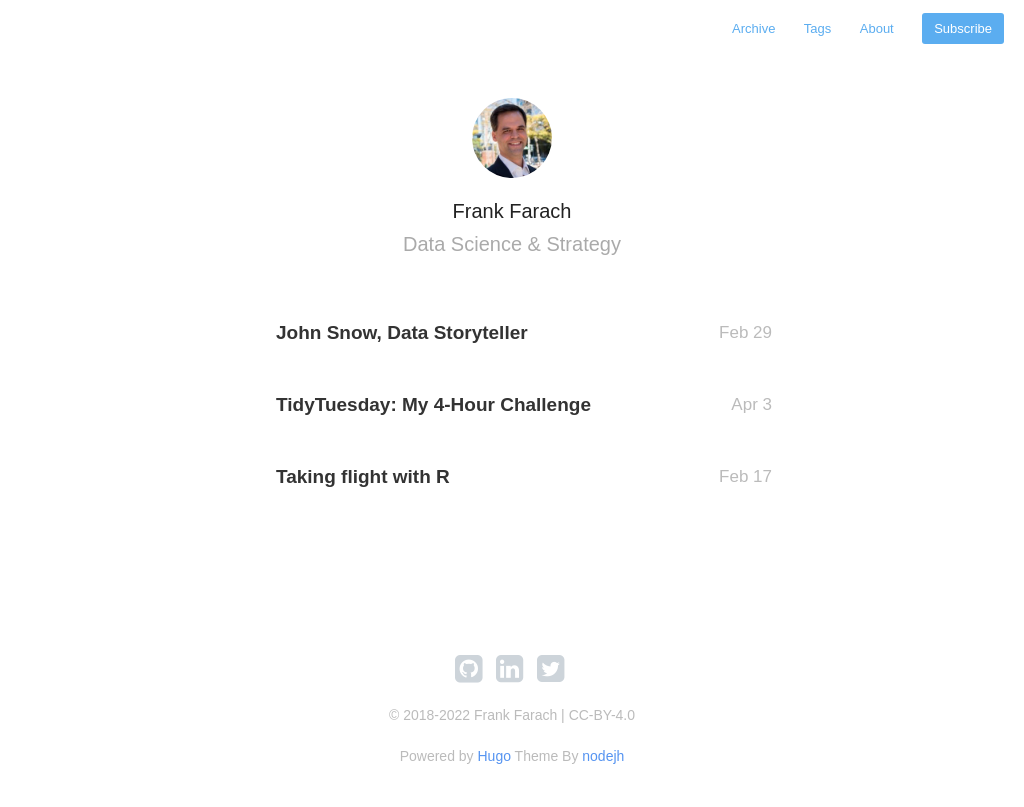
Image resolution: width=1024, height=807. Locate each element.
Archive (753, 28)
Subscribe (963, 28)
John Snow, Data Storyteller (402, 332)
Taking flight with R (363, 476)
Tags (817, 28)
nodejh (603, 756)
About (877, 28)
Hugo (493, 756)
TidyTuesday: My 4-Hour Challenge (433, 404)
